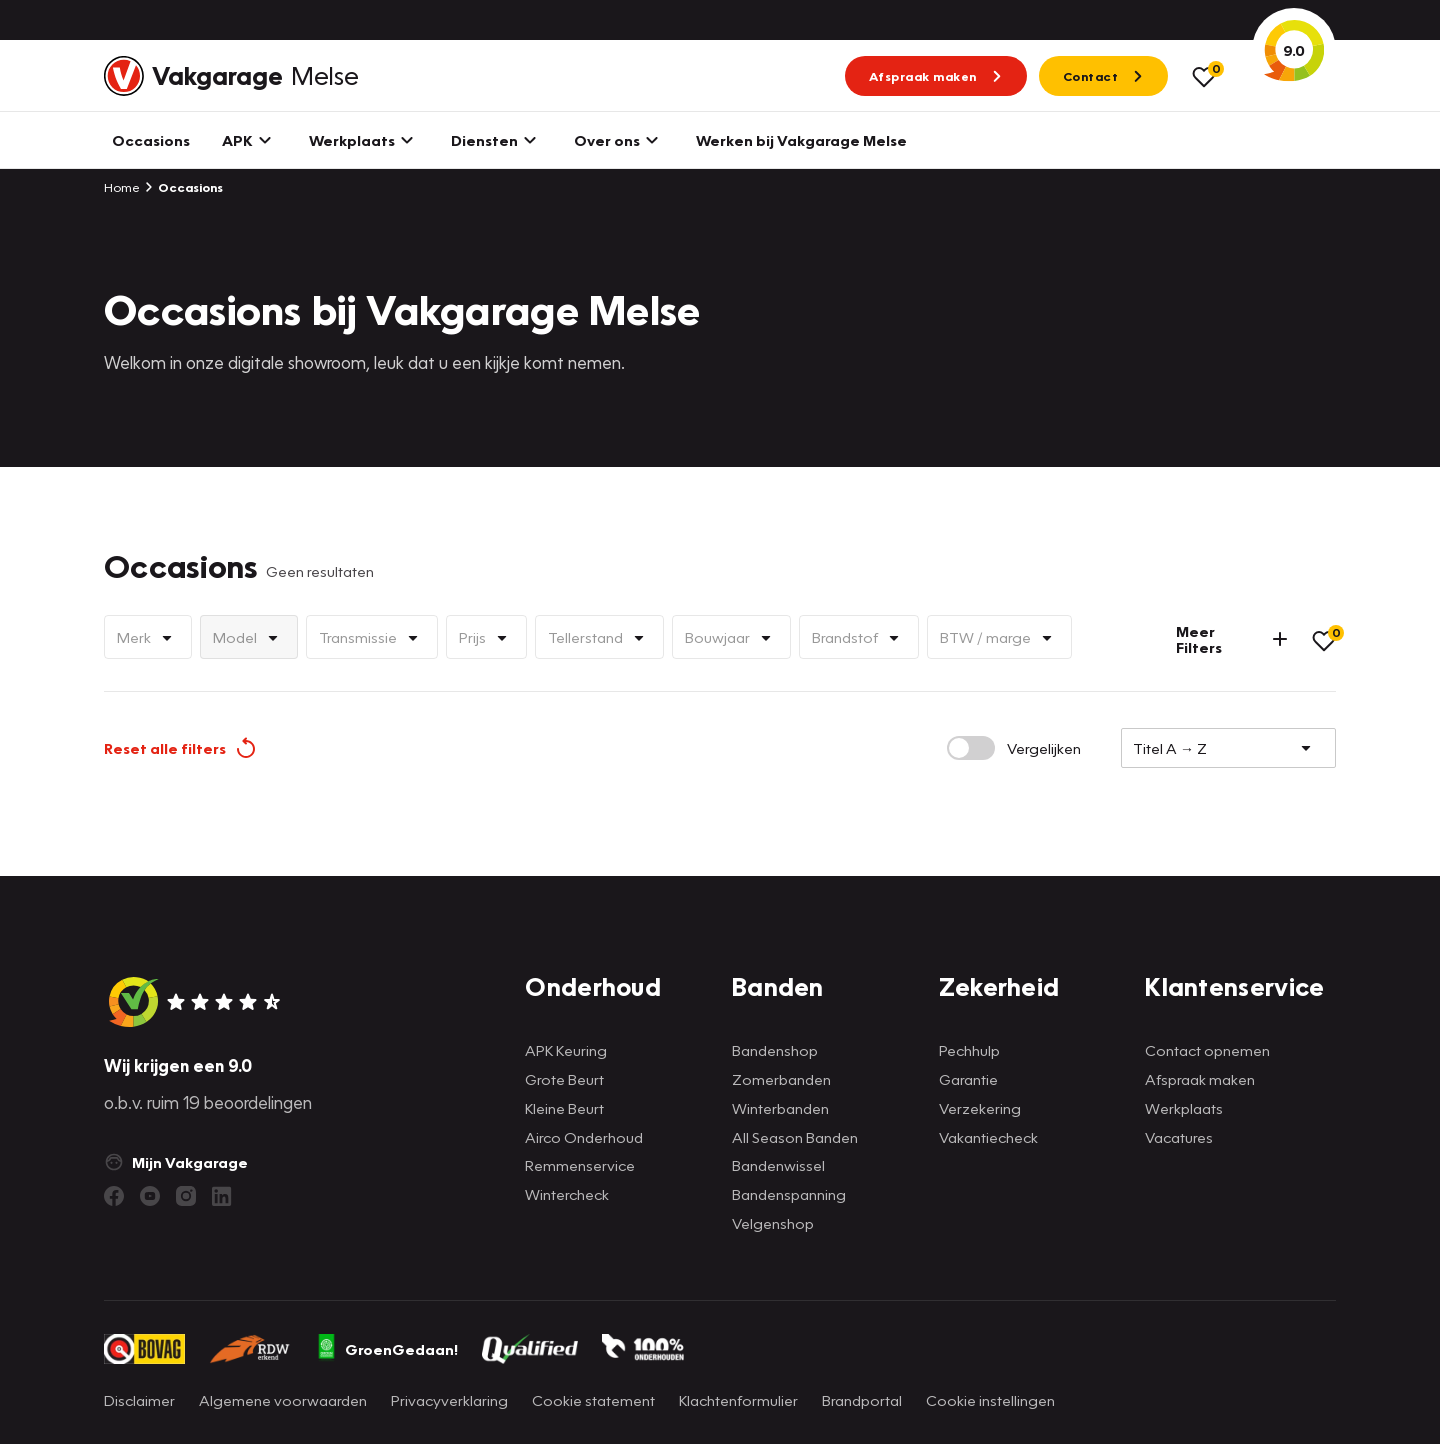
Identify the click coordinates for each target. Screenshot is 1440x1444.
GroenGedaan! (387, 1349)
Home (122, 187)
